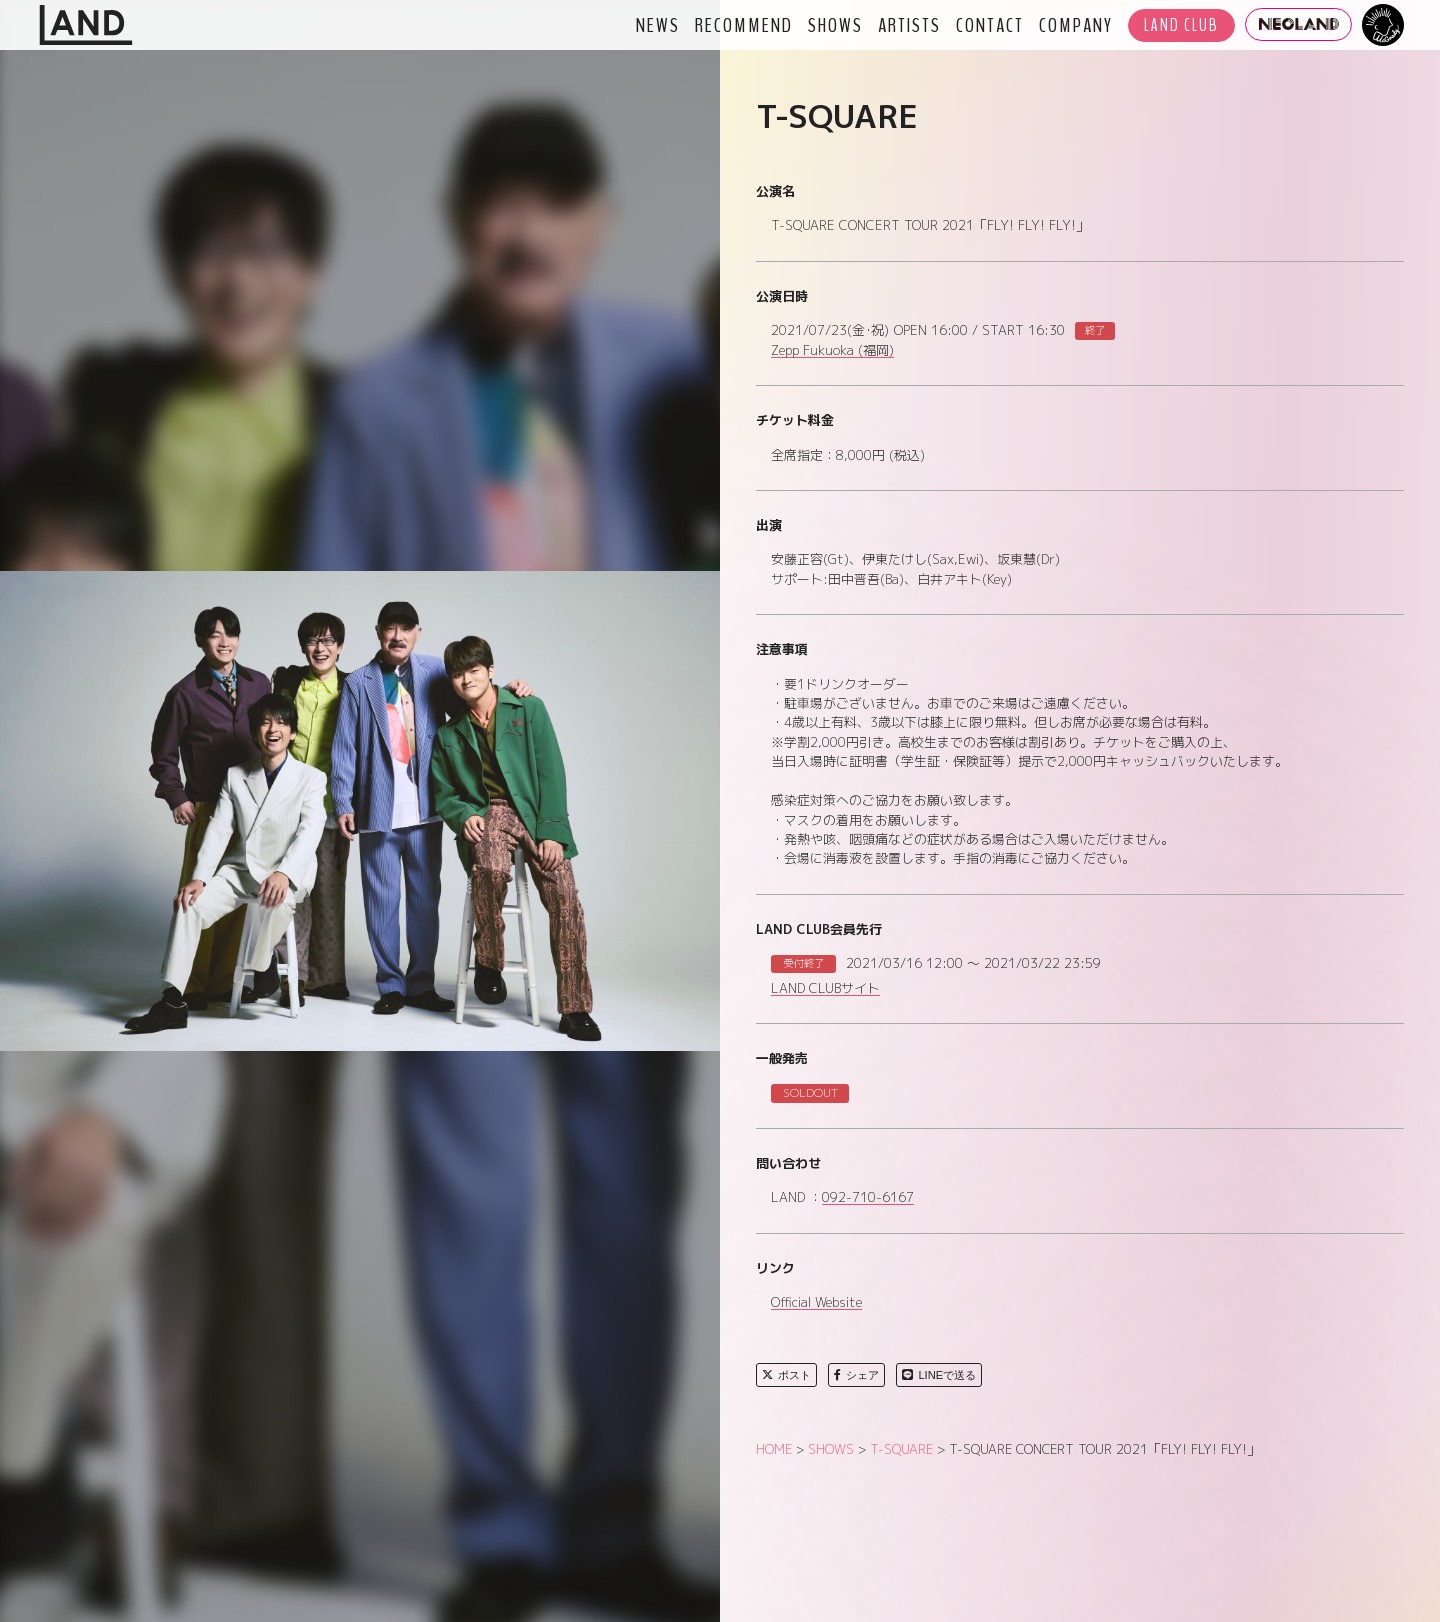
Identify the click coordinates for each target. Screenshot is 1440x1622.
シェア (856, 1375)
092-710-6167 (868, 1198)
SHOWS (835, 25)
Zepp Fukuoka (832, 351)
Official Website (816, 1303)
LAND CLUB (1181, 25)
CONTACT (990, 25)
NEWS (658, 25)
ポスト (786, 1375)
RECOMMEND (744, 25)
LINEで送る (939, 1375)
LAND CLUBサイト (825, 989)
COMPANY (1076, 25)
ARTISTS (909, 25)
